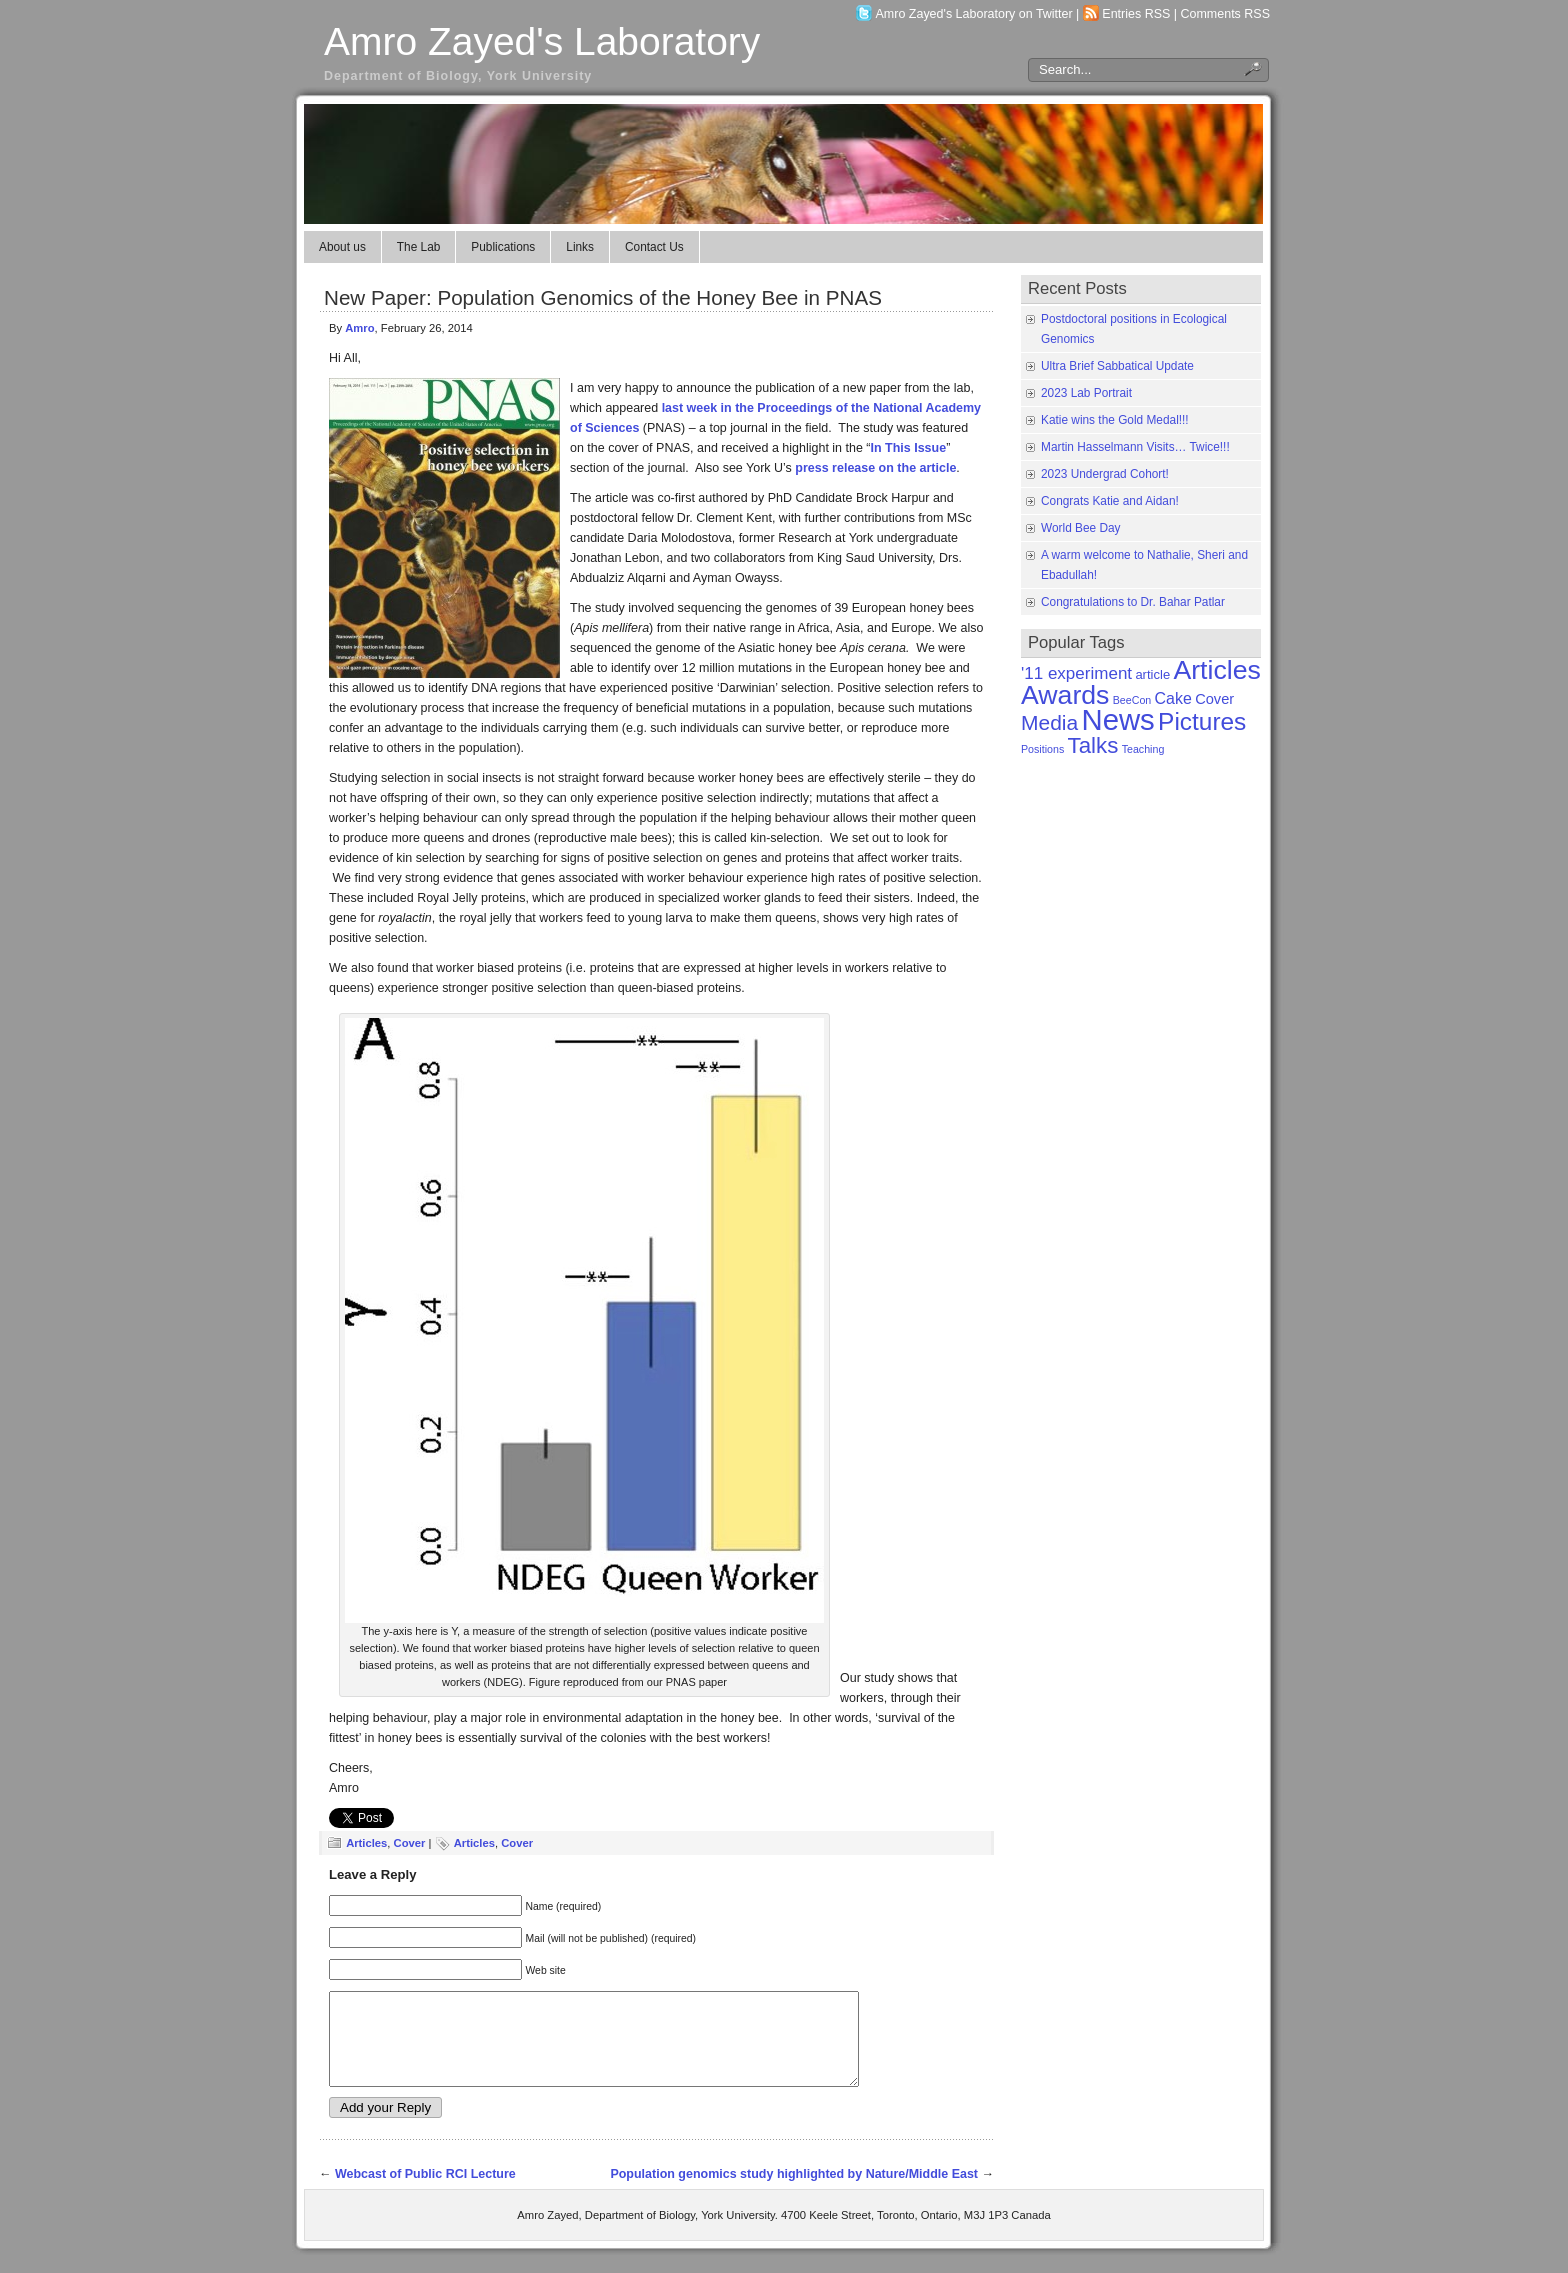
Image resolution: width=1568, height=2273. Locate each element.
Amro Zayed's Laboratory (542, 41)
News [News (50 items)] (1117, 719)
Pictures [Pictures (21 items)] (1202, 721)
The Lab (419, 247)
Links (580, 247)
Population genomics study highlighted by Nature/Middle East (794, 2192)
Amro (359, 328)
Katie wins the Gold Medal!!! (1115, 420)
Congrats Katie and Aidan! (1110, 501)
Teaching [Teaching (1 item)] (1143, 749)
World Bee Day (1081, 528)
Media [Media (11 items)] (1049, 722)
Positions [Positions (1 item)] (1042, 749)
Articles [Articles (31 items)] (1216, 670)
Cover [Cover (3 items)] (1214, 699)
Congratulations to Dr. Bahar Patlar (1133, 602)
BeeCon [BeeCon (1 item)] (1132, 700)
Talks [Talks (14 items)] (1093, 745)
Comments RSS (1226, 14)
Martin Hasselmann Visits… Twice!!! (1135, 447)
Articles (366, 1843)
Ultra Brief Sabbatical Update (1117, 366)
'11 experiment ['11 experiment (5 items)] (1076, 673)
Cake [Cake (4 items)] (1173, 698)
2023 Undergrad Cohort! (1105, 474)
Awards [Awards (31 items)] (1065, 695)
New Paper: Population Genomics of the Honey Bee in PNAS (603, 297)
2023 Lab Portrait (1086, 393)
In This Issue (909, 448)
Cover (410, 1843)
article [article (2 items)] (1152, 674)
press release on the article (875, 468)
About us (342, 247)
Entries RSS (1136, 14)
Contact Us (654, 247)
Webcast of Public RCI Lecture (425, 2192)
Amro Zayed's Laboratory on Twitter (974, 14)
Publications (503, 247)
